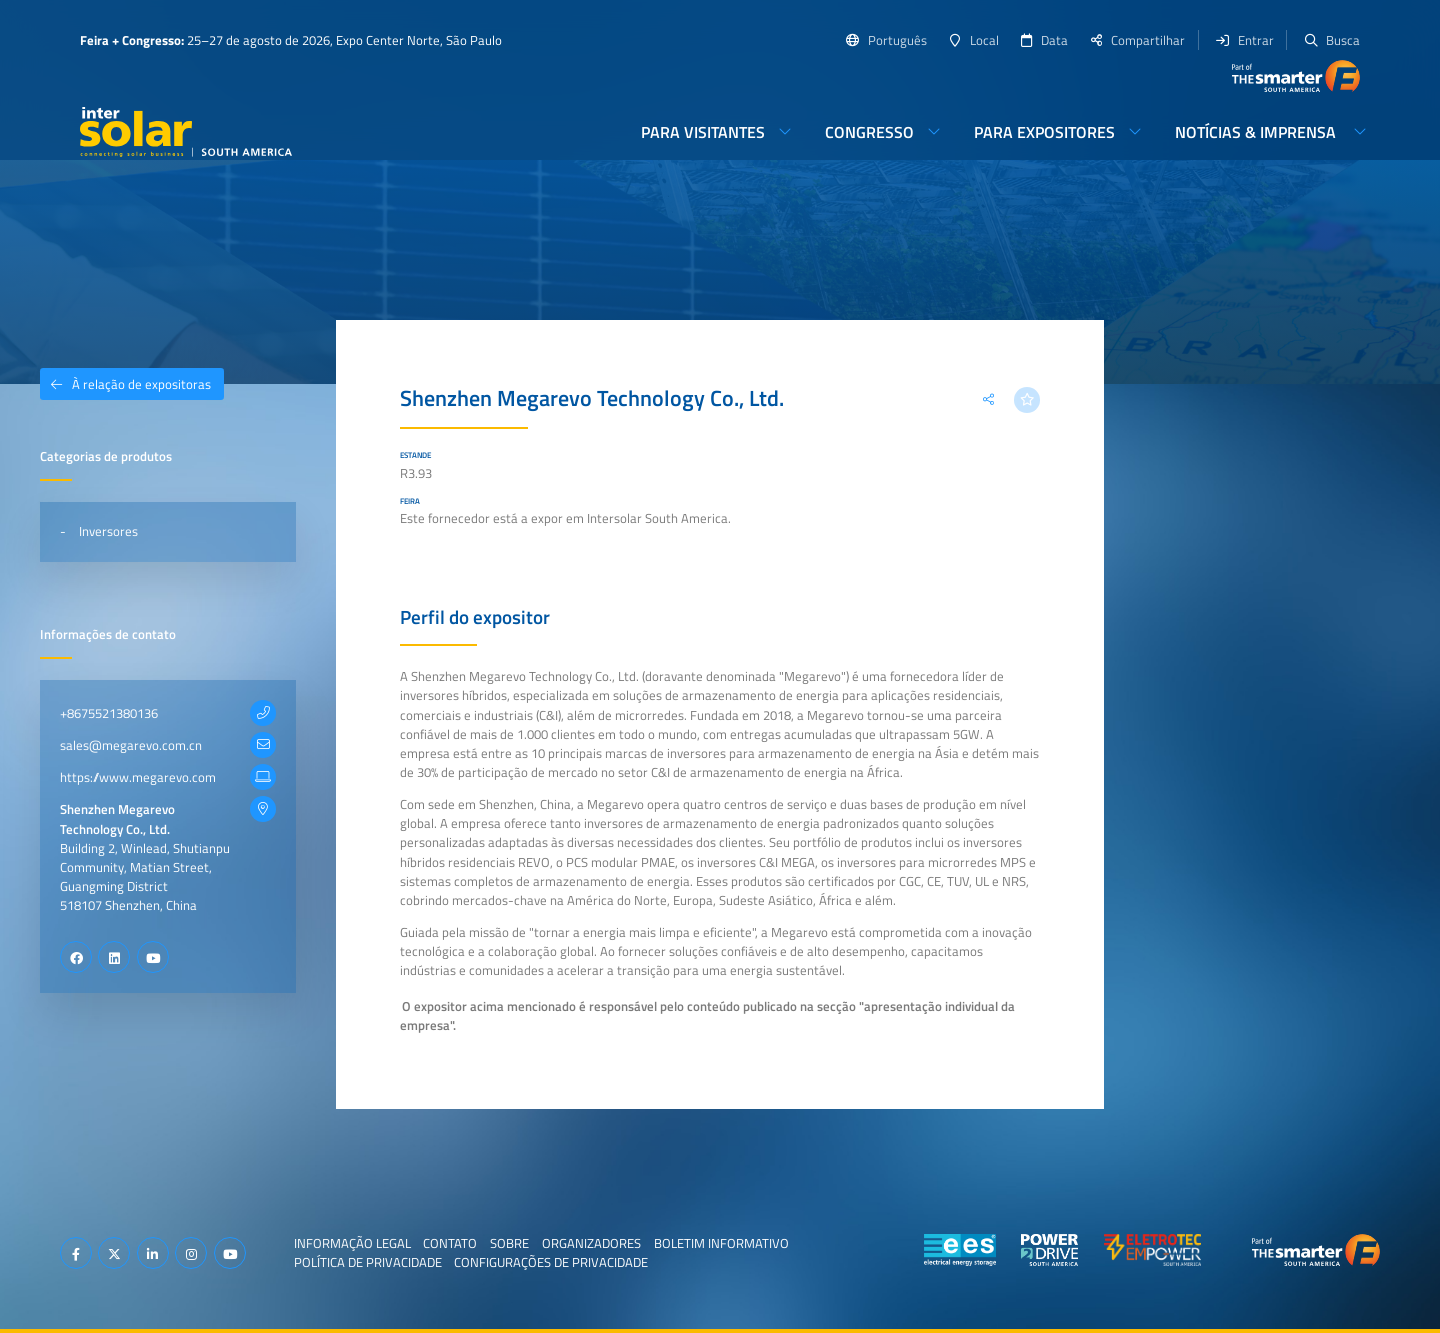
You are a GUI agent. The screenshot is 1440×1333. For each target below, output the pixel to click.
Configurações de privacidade (551, 1262)
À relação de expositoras (125, 384)
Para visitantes (703, 132)
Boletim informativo (721, 1242)
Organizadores (591, 1242)
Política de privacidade (368, 1262)
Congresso (869, 132)
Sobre (509, 1242)
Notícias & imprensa (1257, 132)
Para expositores (1044, 132)
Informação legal (352, 1242)
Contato (450, 1242)
